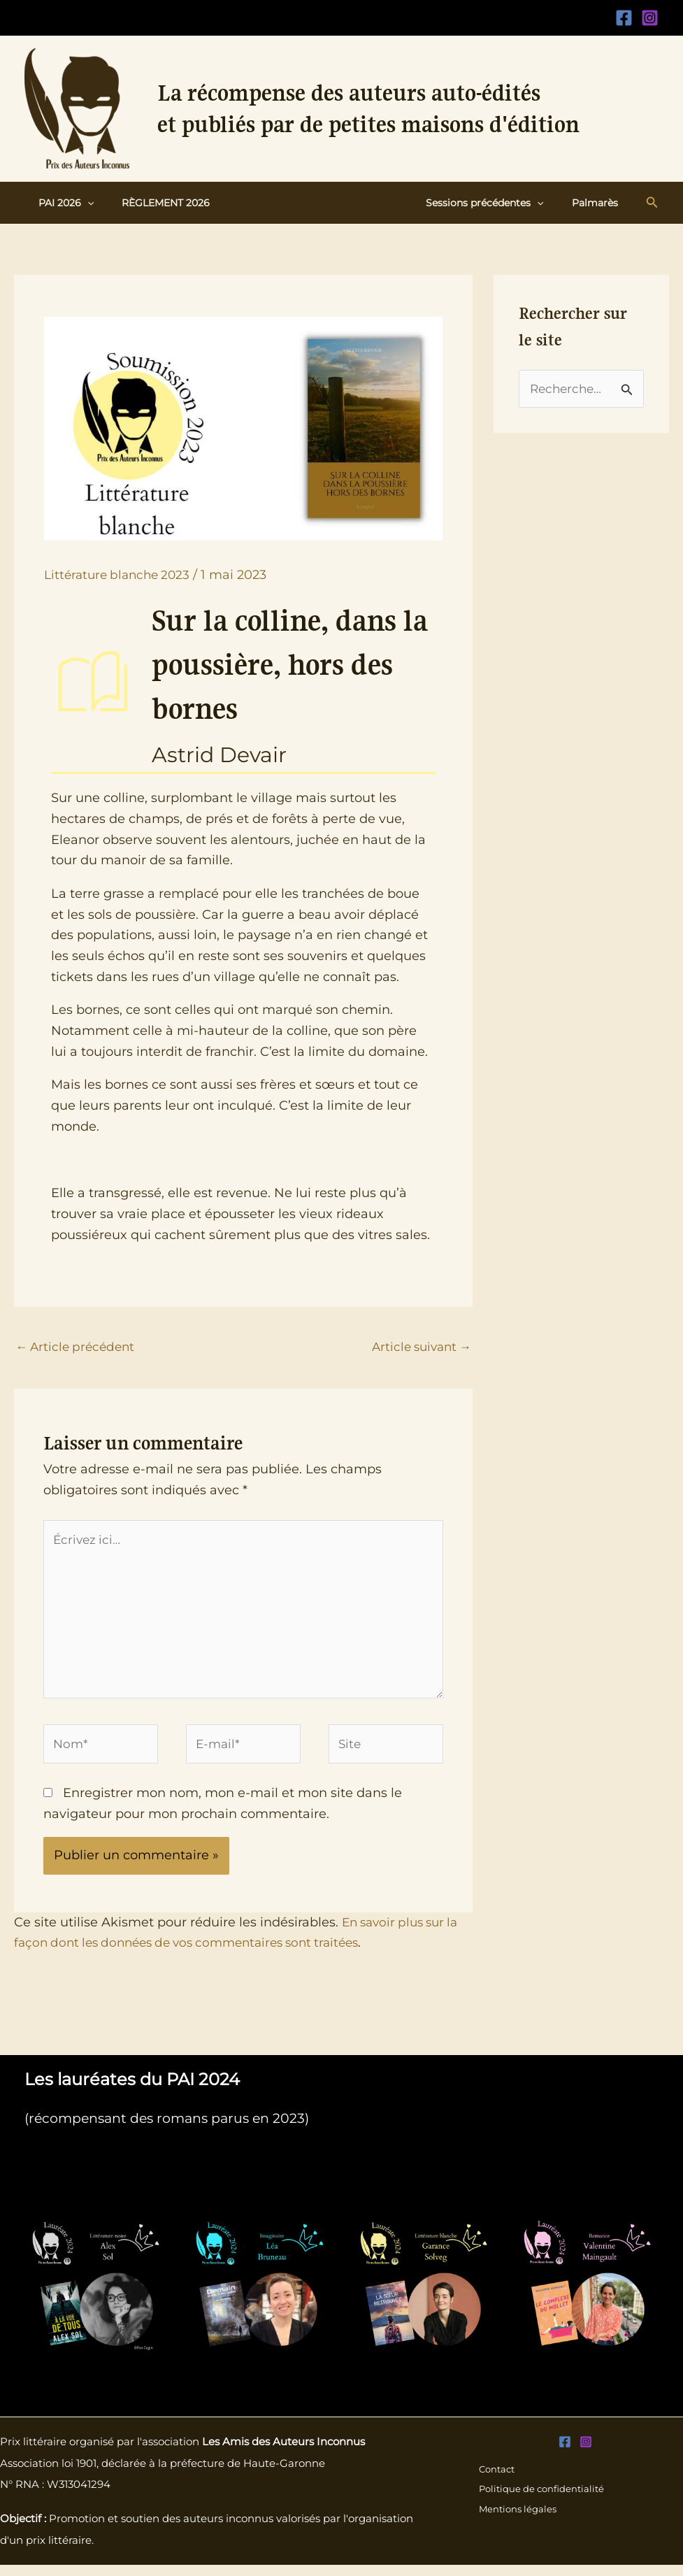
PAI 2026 (61, 203)
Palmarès (599, 202)
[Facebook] (624, 18)
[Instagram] (650, 18)
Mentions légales (518, 2521)
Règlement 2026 (153, 202)
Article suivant (418, 1346)
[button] (83, 203)
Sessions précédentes (497, 203)
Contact (496, 2480)
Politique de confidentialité (543, 2500)
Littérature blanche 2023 (121, 574)
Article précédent (78, 1346)
